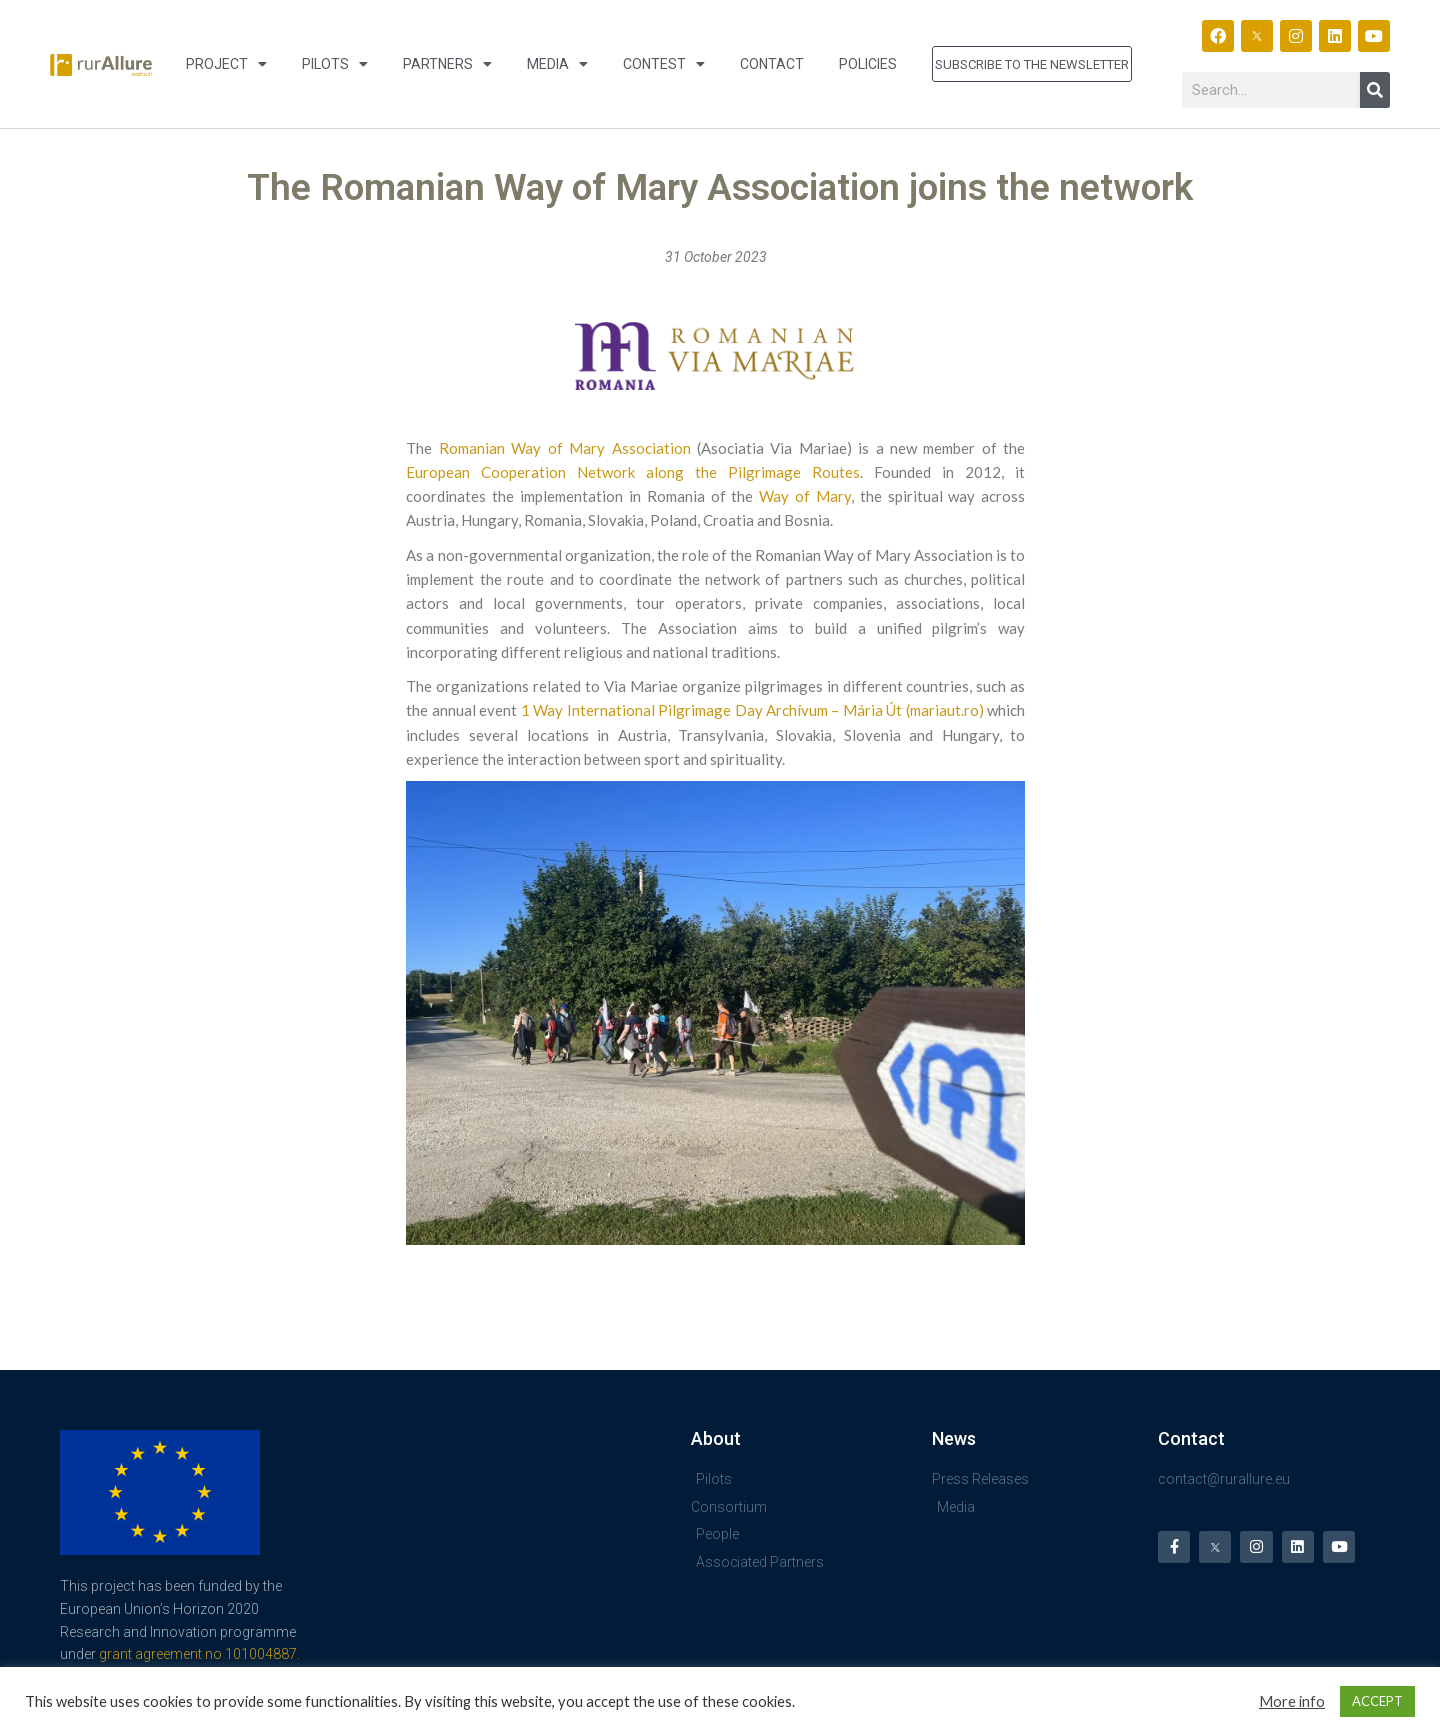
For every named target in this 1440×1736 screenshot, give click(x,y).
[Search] (1375, 90)
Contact (772, 64)
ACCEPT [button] (1377, 1701)
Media (557, 64)
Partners (447, 64)
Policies (868, 64)
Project (226, 64)
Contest (664, 64)
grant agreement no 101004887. (199, 1654)
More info (1292, 1701)
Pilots (335, 64)
